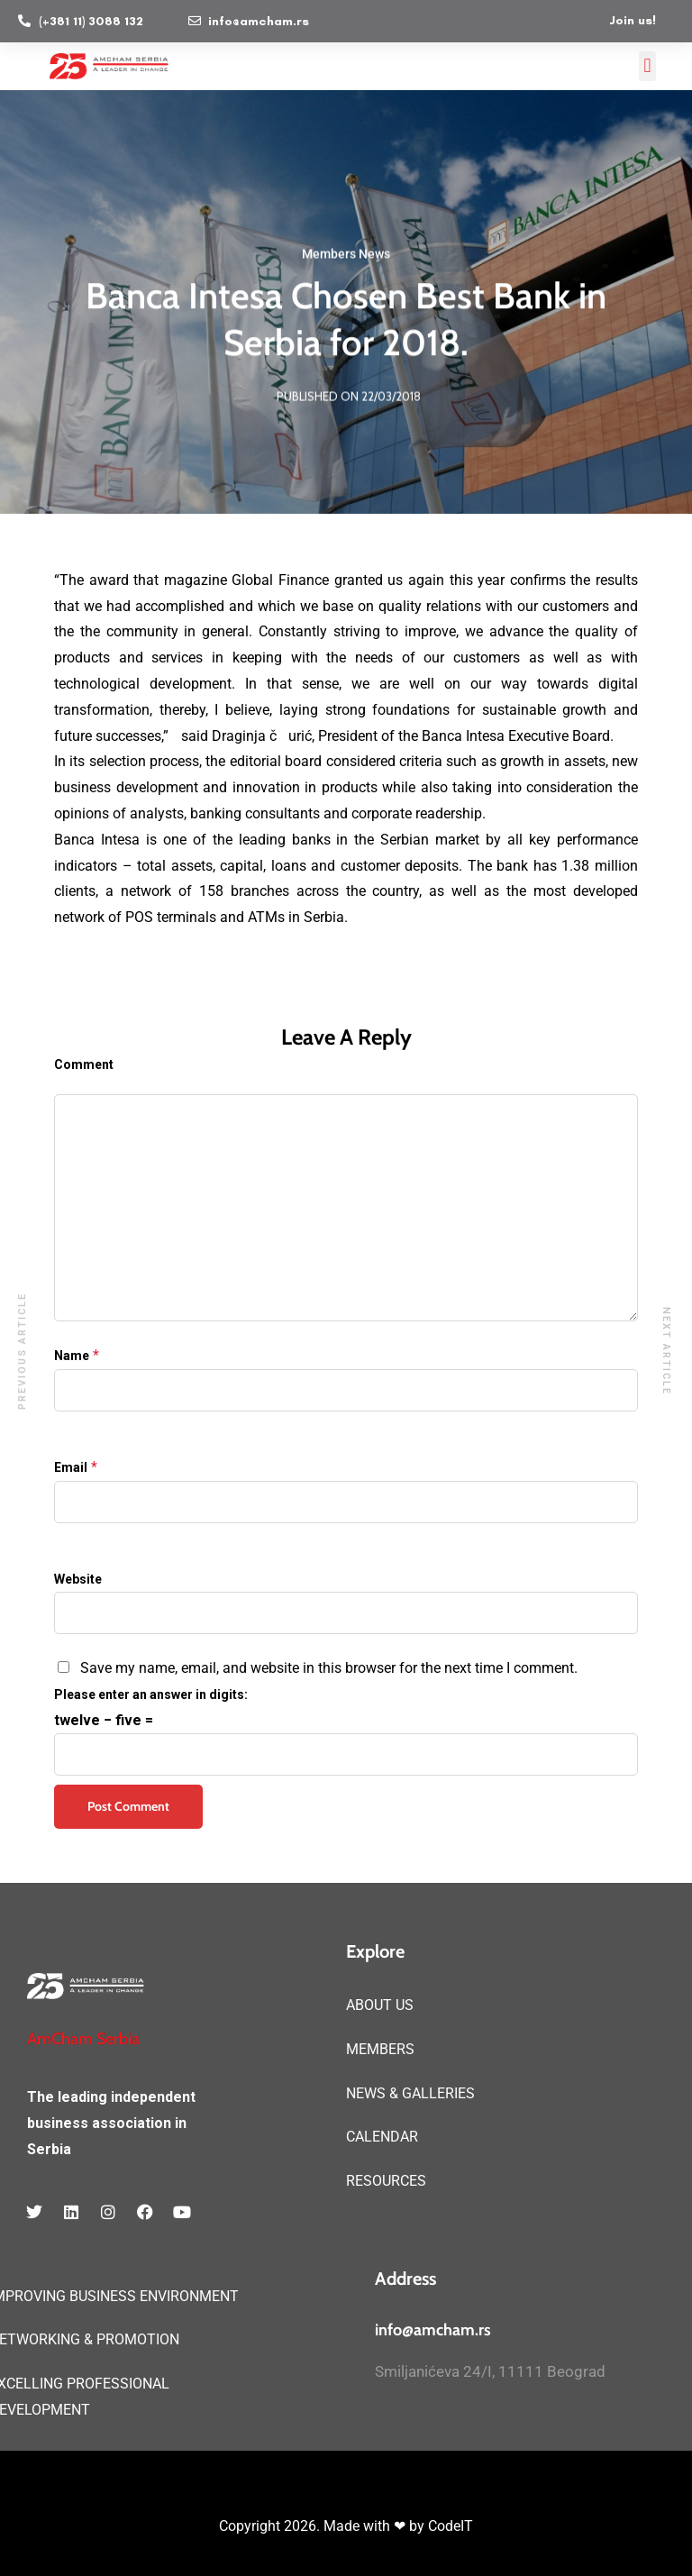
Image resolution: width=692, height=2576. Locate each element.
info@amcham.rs (433, 2330)
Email (70, 1467)
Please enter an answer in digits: (151, 1694)
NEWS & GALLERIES (410, 2093)
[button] (647, 66)
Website (78, 1579)
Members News (346, 256)
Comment (84, 1064)
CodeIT (450, 2526)
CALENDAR (382, 2136)
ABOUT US (380, 2005)
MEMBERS (380, 2049)
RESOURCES (386, 2180)
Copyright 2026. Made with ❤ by (323, 2526)
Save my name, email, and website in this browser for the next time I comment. (329, 1667)
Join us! (632, 20)
